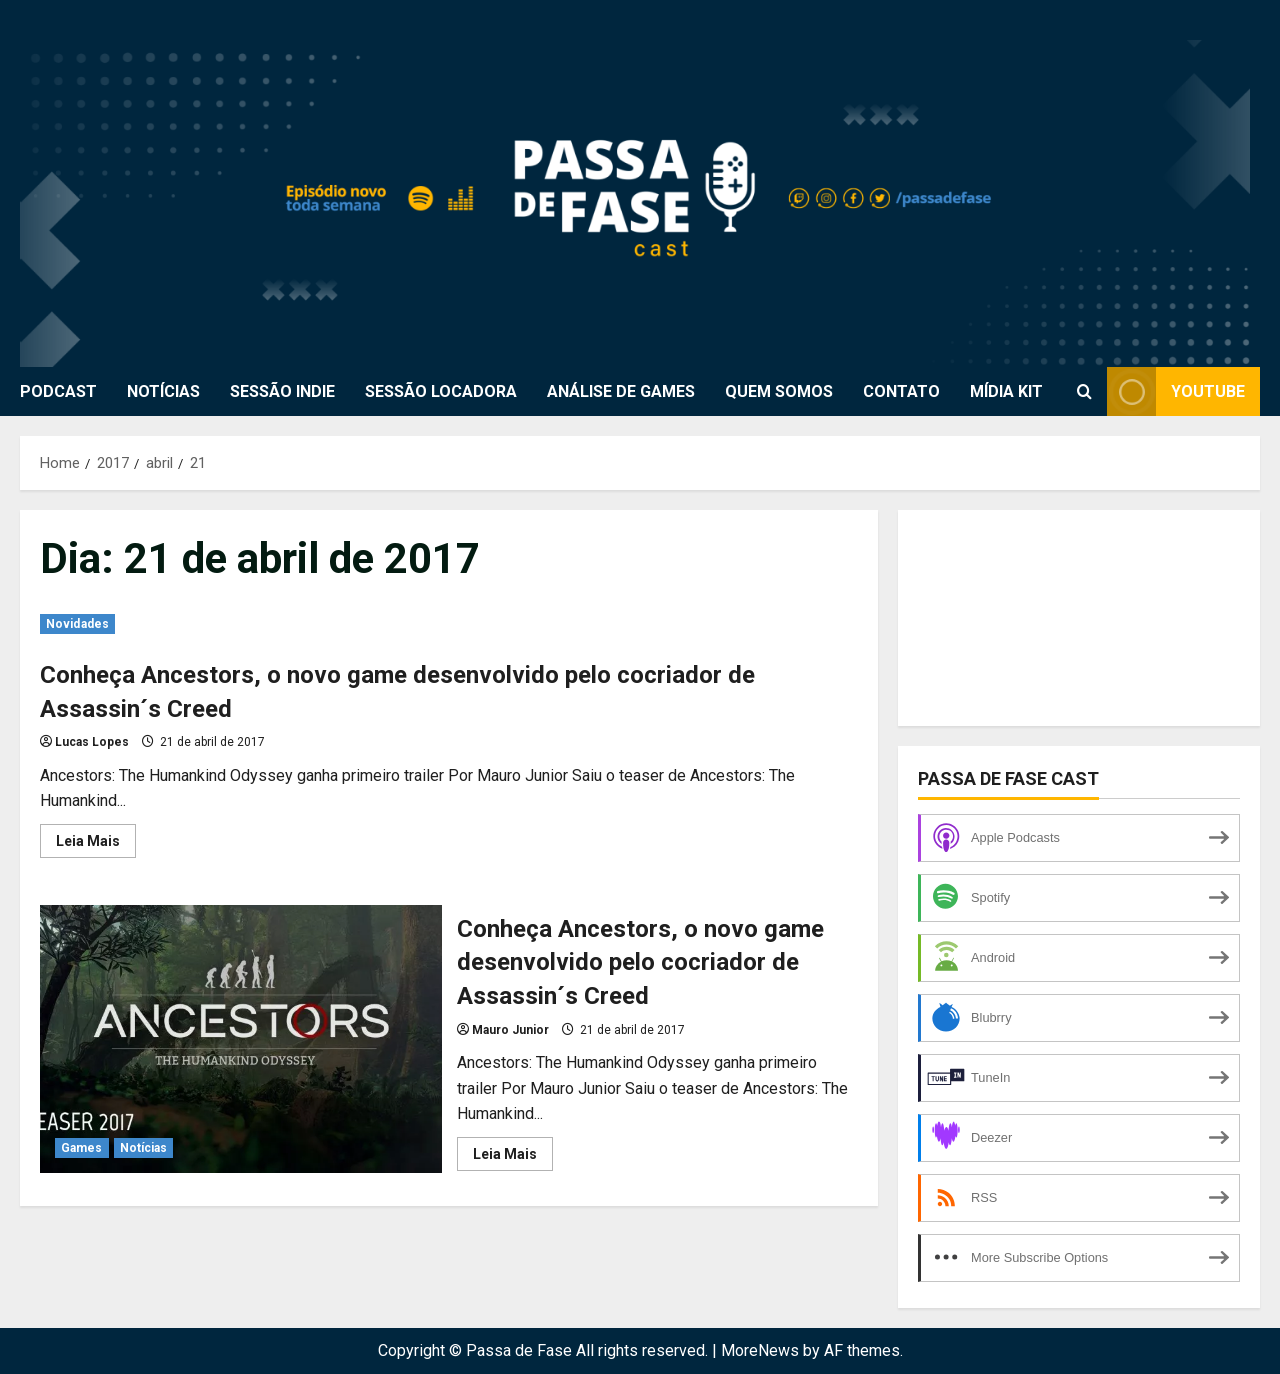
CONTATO (901, 391)
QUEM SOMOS (779, 391)
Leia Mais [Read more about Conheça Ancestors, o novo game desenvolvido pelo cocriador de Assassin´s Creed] (96, 845)
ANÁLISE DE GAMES (621, 391)
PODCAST (58, 391)
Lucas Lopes (92, 742)
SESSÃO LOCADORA (441, 391)
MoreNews (760, 1350)
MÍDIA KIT (1006, 391)
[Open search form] (1084, 392)
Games (82, 1148)
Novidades (77, 624)
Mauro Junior (510, 1030)
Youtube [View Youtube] (1176, 391)
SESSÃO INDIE (282, 391)
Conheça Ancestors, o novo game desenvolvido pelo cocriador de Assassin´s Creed (241, 1039)
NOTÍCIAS (163, 391)
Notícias (144, 1148)
